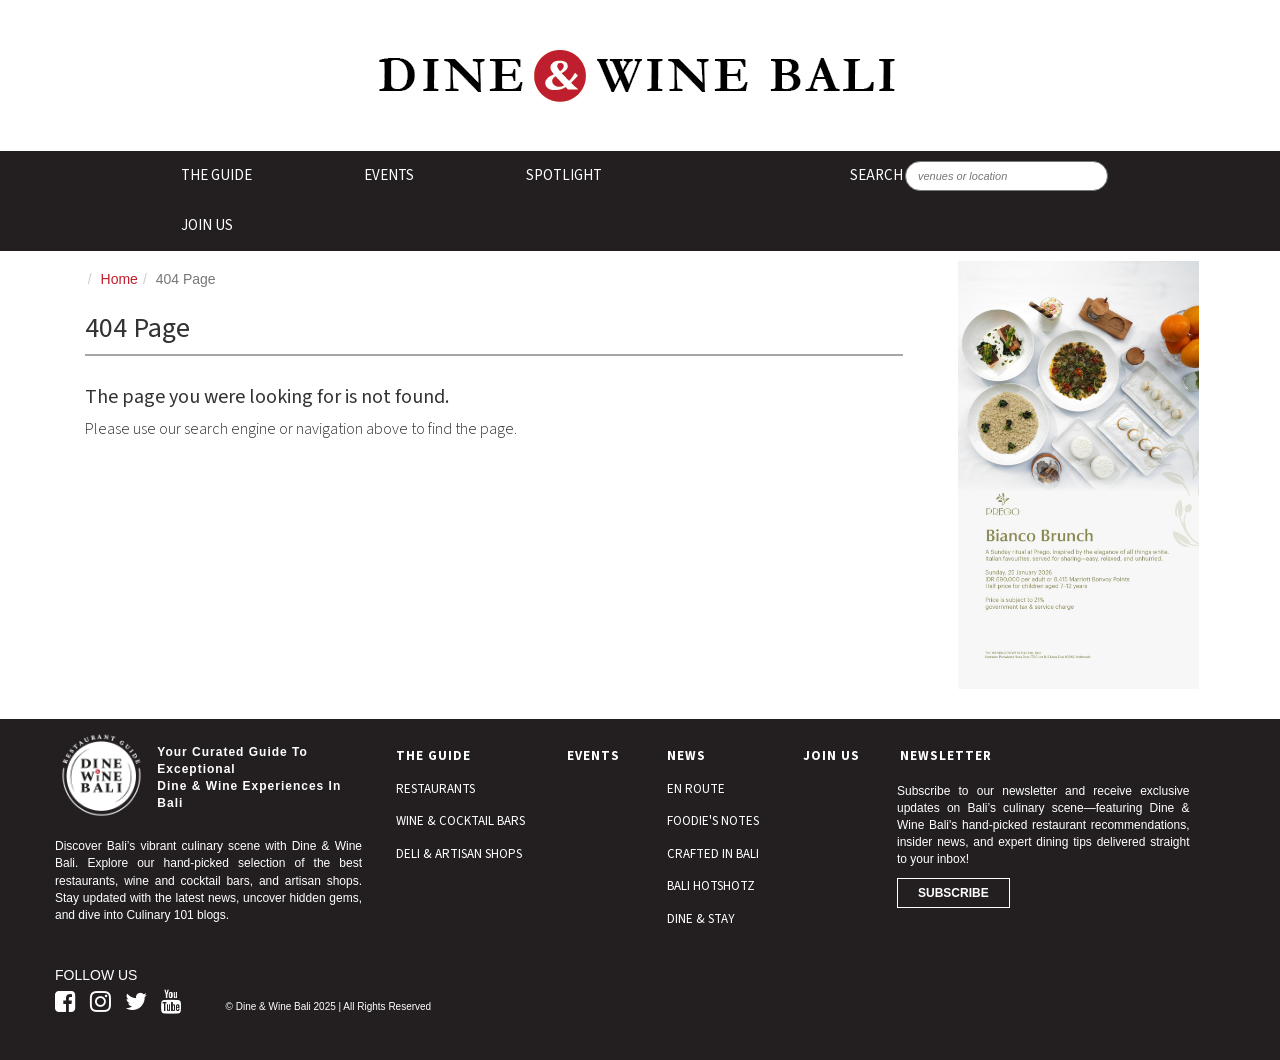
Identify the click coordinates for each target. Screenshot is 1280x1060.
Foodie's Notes (713, 821)
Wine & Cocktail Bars (460, 821)
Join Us (207, 225)
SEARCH (876, 175)
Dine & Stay (701, 919)
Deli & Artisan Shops (459, 854)
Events (389, 175)
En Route (696, 789)
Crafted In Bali (713, 854)
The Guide (216, 175)
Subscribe (953, 893)
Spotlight (564, 175)
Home (119, 279)
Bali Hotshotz (711, 886)
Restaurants (435, 789)
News (686, 756)
